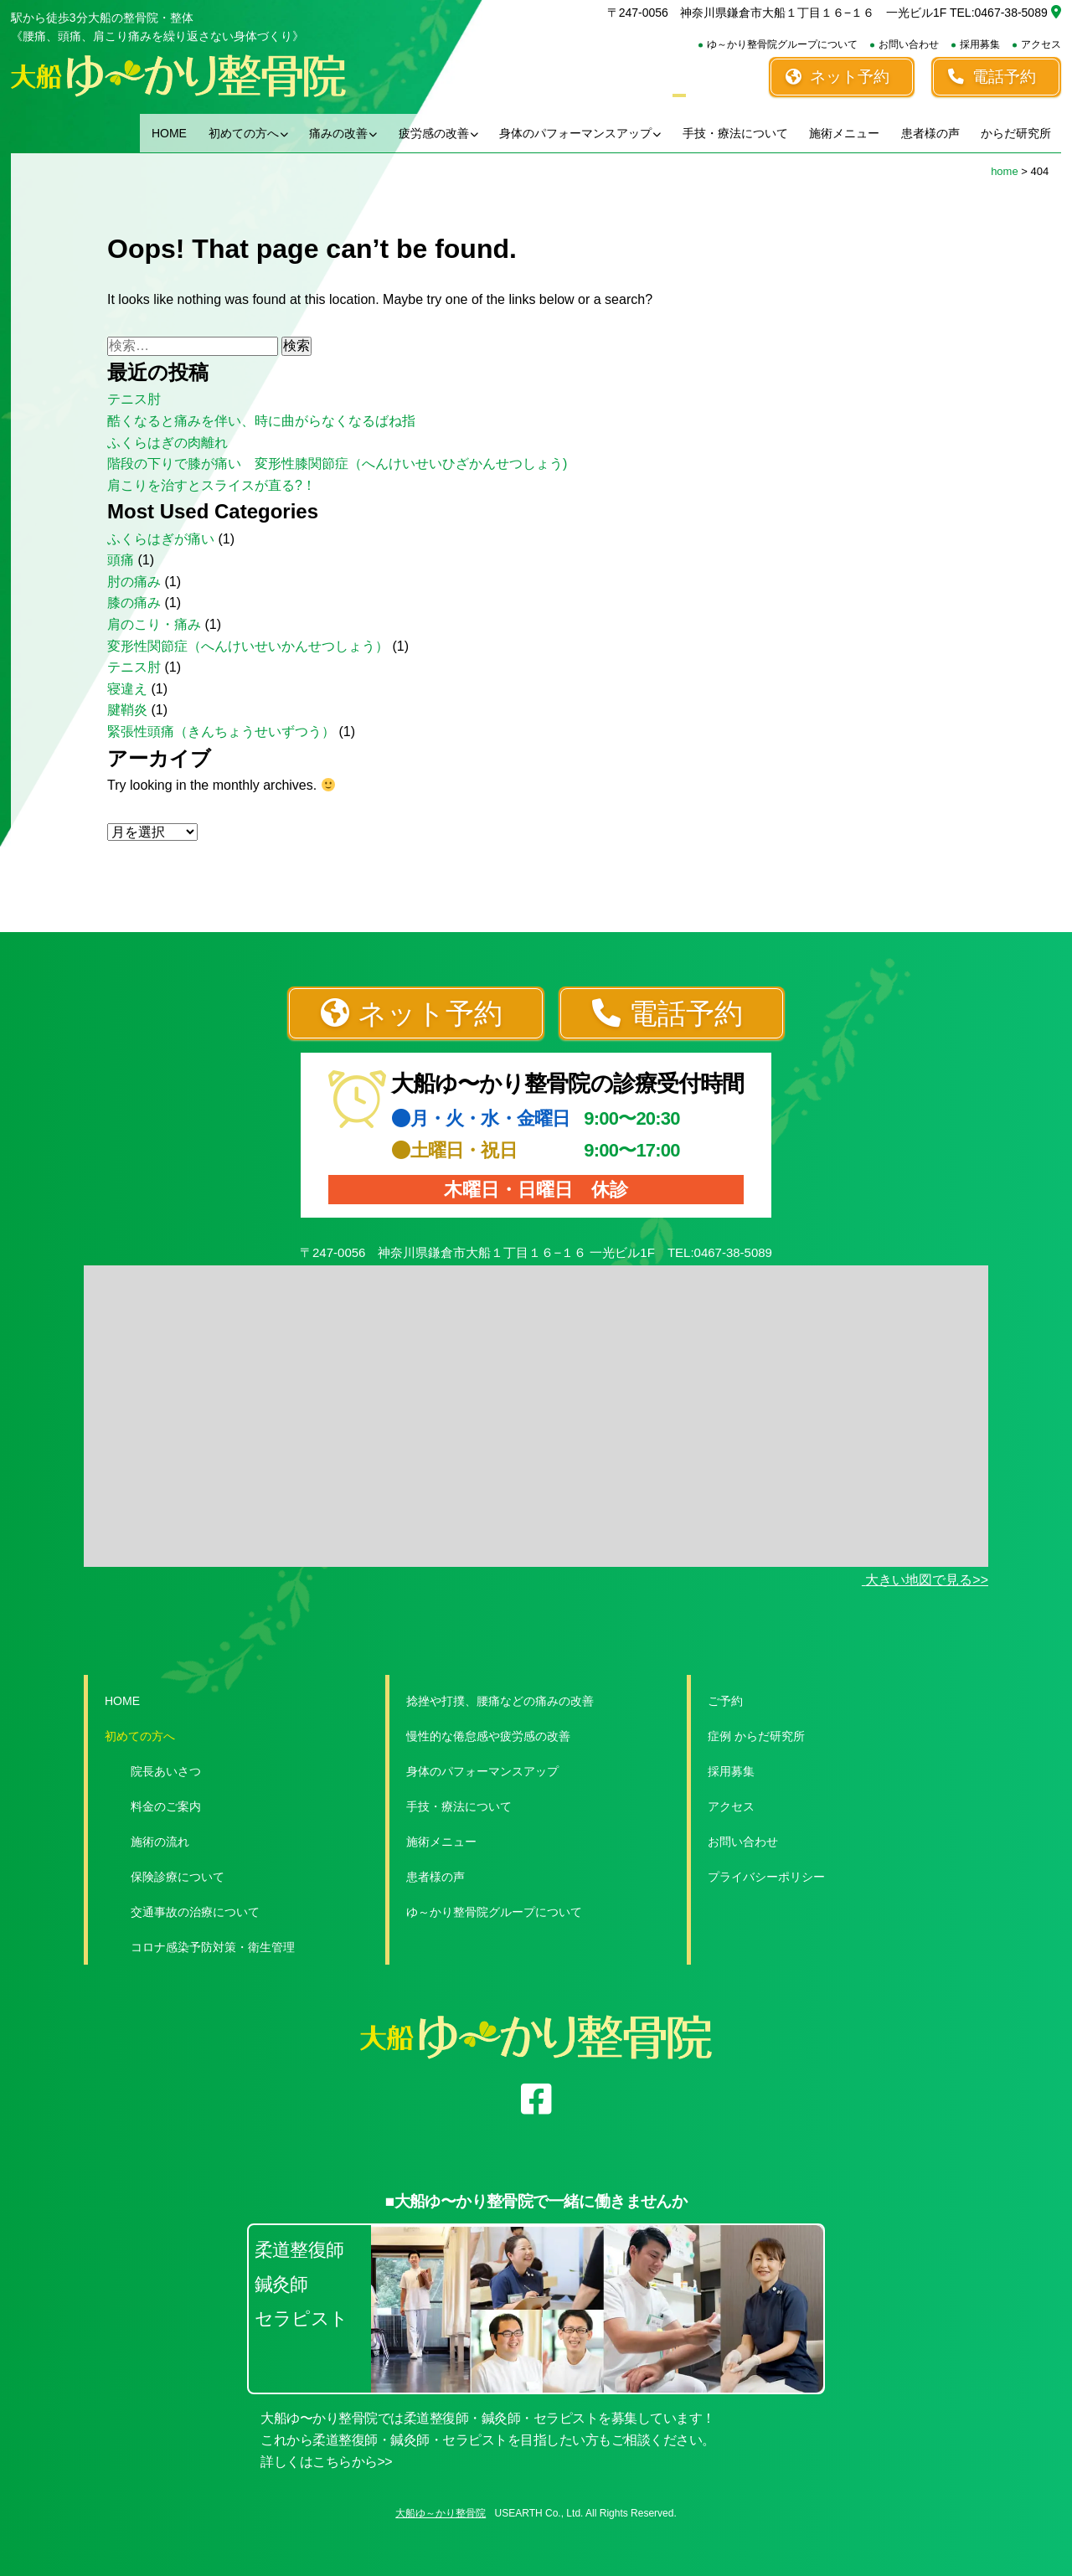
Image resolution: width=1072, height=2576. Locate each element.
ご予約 (725, 1701)
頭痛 (120, 560)
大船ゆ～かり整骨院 (440, 2513)
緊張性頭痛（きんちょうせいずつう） (221, 731)
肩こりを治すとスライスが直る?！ (211, 485)
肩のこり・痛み (154, 624)
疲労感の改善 (438, 133)
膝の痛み (134, 602)
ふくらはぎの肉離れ (167, 442)
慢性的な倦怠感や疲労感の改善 (488, 1736)
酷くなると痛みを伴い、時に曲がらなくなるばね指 (261, 421)
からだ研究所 (1016, 133)
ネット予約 (837, 76)
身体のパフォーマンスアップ (580, 133)
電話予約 (992, 76)
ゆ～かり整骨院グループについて (782, 44)
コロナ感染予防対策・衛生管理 (213, 1947)
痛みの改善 (343, 133)
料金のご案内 (166, 1806)
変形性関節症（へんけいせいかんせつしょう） (248, 646)
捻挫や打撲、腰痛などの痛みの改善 (500, 1701)
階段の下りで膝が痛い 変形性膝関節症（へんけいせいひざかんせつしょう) (337, 463)
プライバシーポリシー (766, 1876)
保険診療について (177, 1876)
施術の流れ (160, 1841)
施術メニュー (844, 133)
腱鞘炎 (127, 710)
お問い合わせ (909, 44)
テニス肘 (134, 399)
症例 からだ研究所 (756, 1736)
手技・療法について (735, 133)
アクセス (1041, 44)
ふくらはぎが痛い (160, 539)
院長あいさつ (166, 1771)
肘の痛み (134, 581)
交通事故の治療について (195, 1912)
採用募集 (980, 44)
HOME (169, 133)
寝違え (127, 689)
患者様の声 (930, 133)
